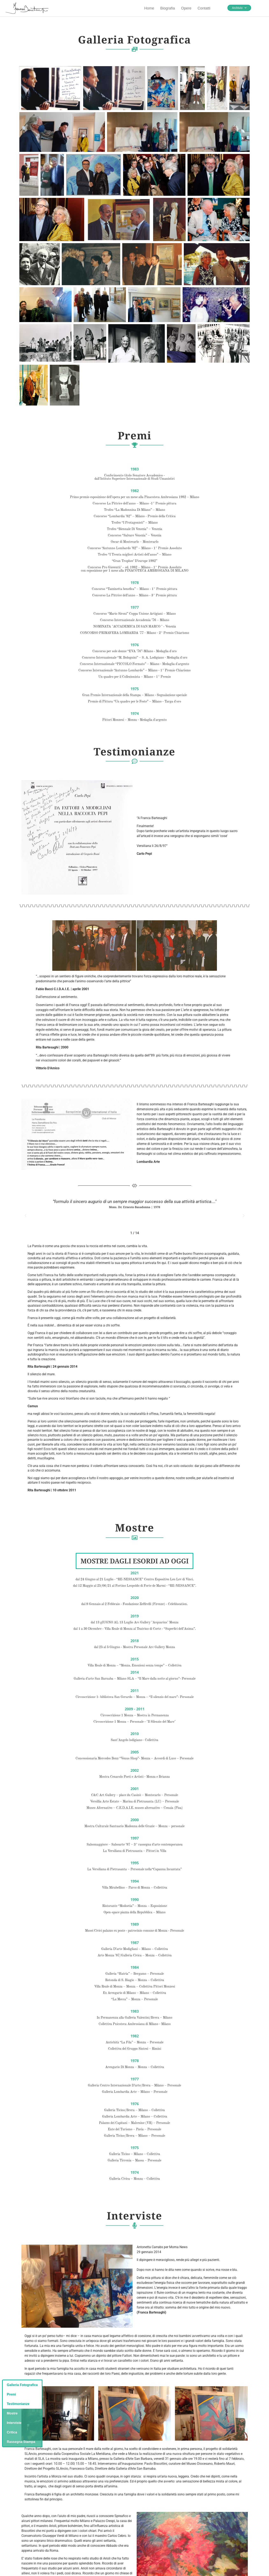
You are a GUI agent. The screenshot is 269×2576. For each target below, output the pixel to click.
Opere (186, 8)
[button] (25, 1220)
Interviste (14, 2423)
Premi (11, 2394)
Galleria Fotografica (22, 2385)
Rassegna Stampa (21, 2442)
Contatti (204, 8)
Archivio (239, 8)
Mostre (12, 2413)
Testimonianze (18, 2404)
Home (149, 8)
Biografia (167, 8)
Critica (12, 2432)
